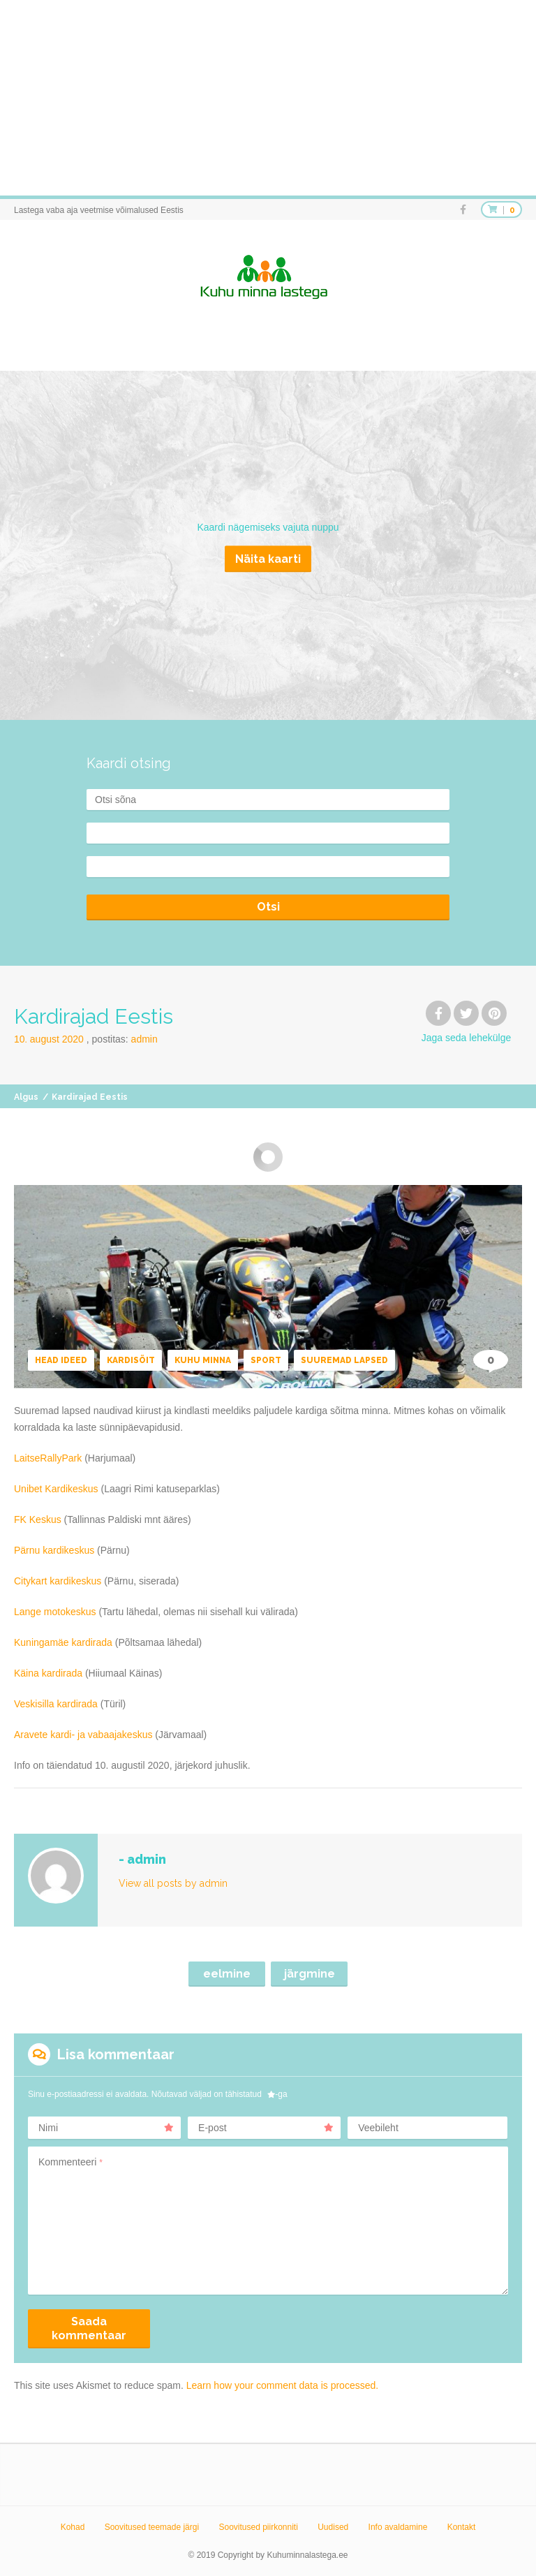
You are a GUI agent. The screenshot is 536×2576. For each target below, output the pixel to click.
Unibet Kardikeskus (56, 1488)
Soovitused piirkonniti (257, 2527)
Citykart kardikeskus (57, 1581)
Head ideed (61, 1360)
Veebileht (378, 2127)
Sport (266, 1360)
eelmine (227, 1973)
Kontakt (461, 2527)
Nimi (106, 2127)
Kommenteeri (70, 2161)
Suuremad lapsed (344, 1360)
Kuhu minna (202, 1360)
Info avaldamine (398, 2527)
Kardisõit (131, 1360)
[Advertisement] (268, 98)
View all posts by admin (173, 1883)
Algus (26, 1097)
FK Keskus (37, 1519)
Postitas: (125, 1039)
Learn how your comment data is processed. (282, 2385)
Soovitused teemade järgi (152, 2527)
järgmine (309, 1973)
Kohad (73, 2527)
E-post (266, 2127)
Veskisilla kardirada (56, 1703)
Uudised (333, 2527)
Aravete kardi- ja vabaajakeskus (83, 1734)
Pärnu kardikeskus (54, 1550)
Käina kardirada (48, 1673)
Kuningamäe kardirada (63, 1642)
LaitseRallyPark (48, 1458)
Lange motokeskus (55, 1611)
